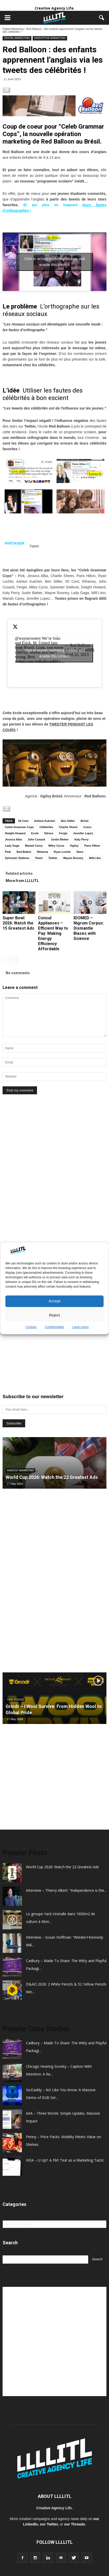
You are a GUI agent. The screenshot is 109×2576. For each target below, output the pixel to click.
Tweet (39, 858)
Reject (54, 1315)
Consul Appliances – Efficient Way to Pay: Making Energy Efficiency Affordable (53, 933)
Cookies (31, 1327)
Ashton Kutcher (45, 820)
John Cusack (36, 839)
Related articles (19, 873)
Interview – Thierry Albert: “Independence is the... (66, 1890)
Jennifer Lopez (83, 833)
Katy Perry (81, 839)
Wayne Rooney (73, 858)
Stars (80, 851)
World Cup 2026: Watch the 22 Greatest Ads (52, 1477)
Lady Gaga (12, 845)
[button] (102, 18)
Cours (87, 827)
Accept (54, 1301)
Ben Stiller (68, 820)
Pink (8, 851)
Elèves (48, 833)
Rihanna (42, 851)
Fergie (63, 833)
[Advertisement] (41, 1189)
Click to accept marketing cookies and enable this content (54, 262)
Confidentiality (54, 1327)
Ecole (35, 833)
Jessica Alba (13, 839)
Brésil (84, 820)
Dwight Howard (15, 833)
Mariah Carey (34, 845)
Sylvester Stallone (17, 858)
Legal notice (80, 1327)
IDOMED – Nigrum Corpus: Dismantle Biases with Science (89, 928)
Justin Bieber (60, 839)
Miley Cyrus (56, 845)
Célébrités (46, 827)
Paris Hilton (92, 845)
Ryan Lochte (62, 851)
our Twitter (49, 2524)
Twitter (52, 858)
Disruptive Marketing (50, 38)
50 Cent (23, 820)
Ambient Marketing (20, 1470)
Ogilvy (74, 845)
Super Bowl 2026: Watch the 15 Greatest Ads (18, 923)
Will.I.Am (95, 858)
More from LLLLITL (22, 881)
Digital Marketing (13, 28)
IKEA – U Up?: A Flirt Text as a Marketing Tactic (65, 2160)
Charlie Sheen (68, 827)
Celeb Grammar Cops (19, 827)
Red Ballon (23, 851)
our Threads (74, 2524)
